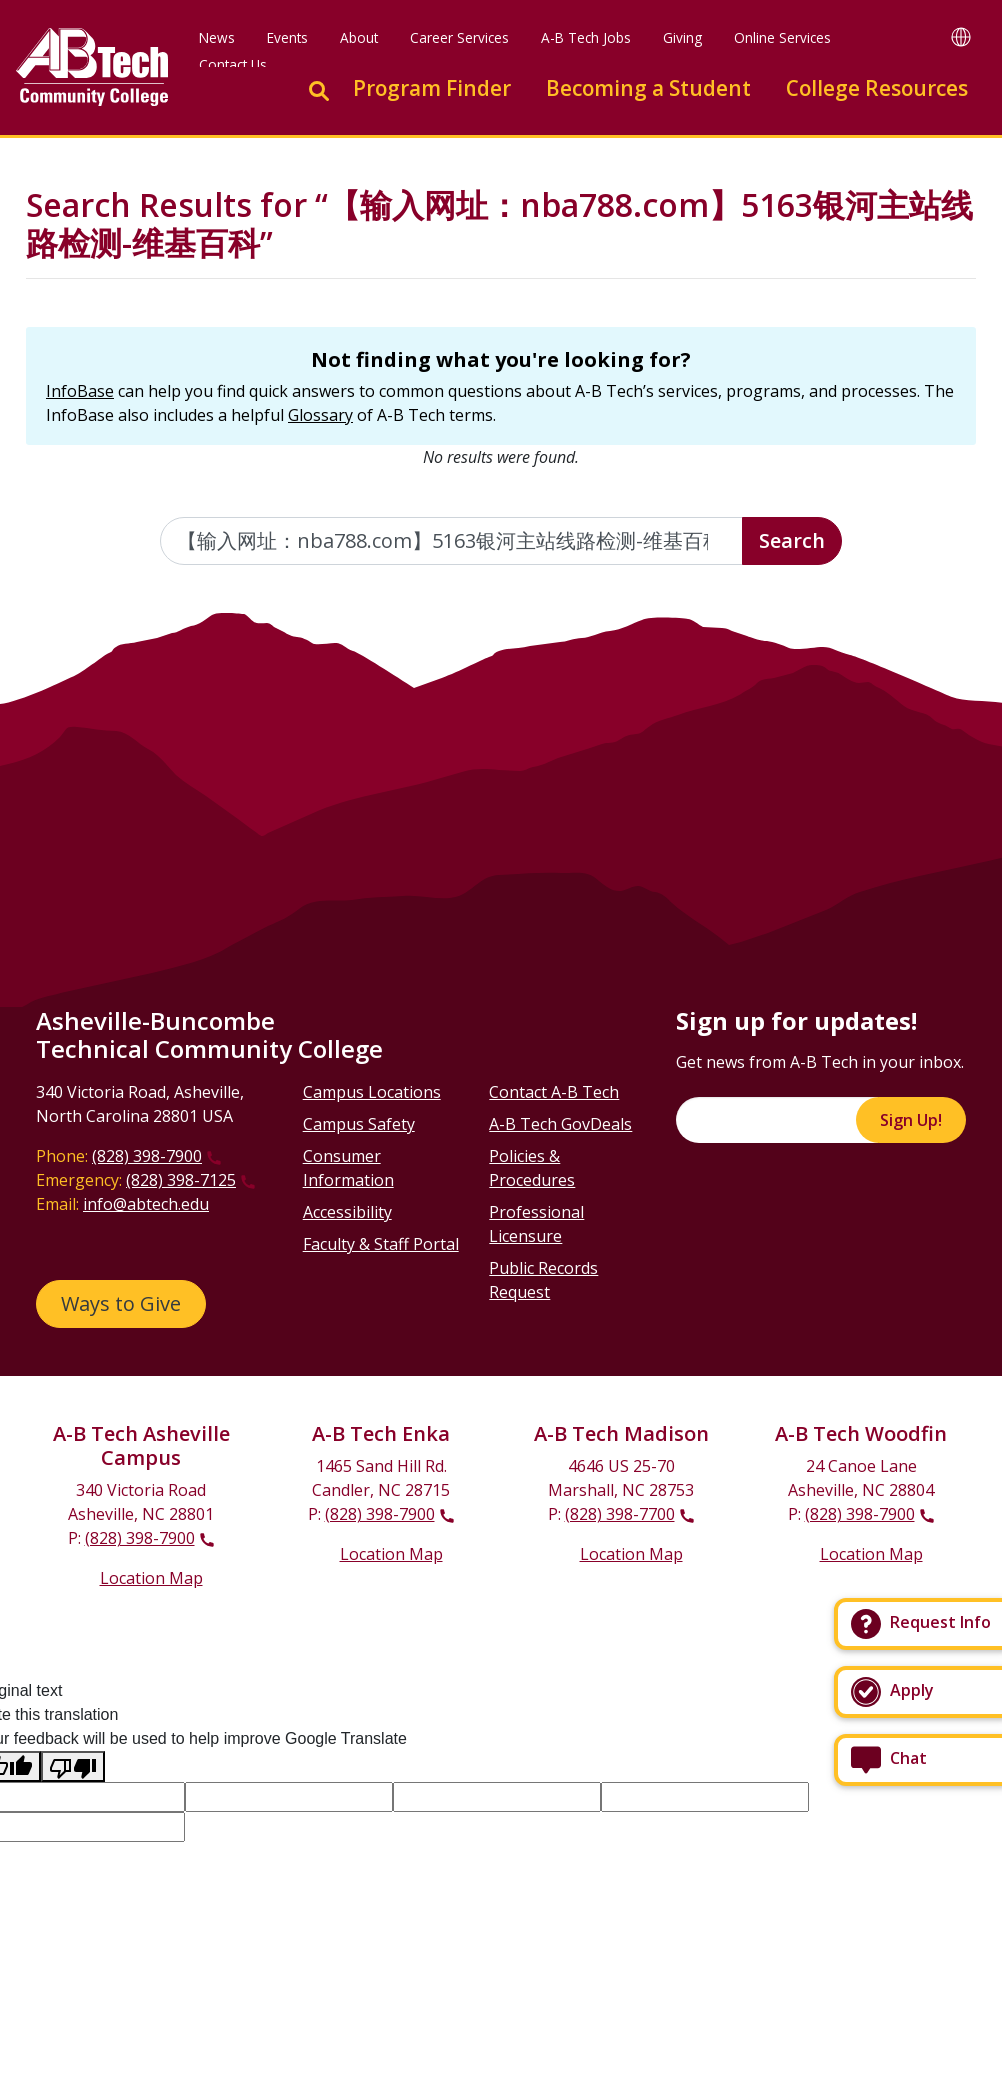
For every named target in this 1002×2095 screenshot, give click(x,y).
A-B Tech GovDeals (560, 1124)
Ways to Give (121, 1303)
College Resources (877, 88)
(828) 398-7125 (181, 1180)
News (217, 37)
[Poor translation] (73, 1766)
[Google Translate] (961, 36)
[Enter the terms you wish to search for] (452, 541)
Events (287, 37)
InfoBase (80, 391)
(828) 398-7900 (147, 1156)
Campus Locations (372, 1092)
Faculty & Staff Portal (381, 1244)
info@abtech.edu (146, 1204)
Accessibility (347, 1212)
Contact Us (233, 64)
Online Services (782, 37)
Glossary (320, 415)
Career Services (459, 37)
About (359, 37)
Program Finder (432, 88)
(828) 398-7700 (620, 1514)
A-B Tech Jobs (586, 37)
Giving (682, 37)
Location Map (151, 1578)
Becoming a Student (648, 88)
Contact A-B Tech (554, 1092)
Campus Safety (359, 1124)
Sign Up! (911, 1120)
